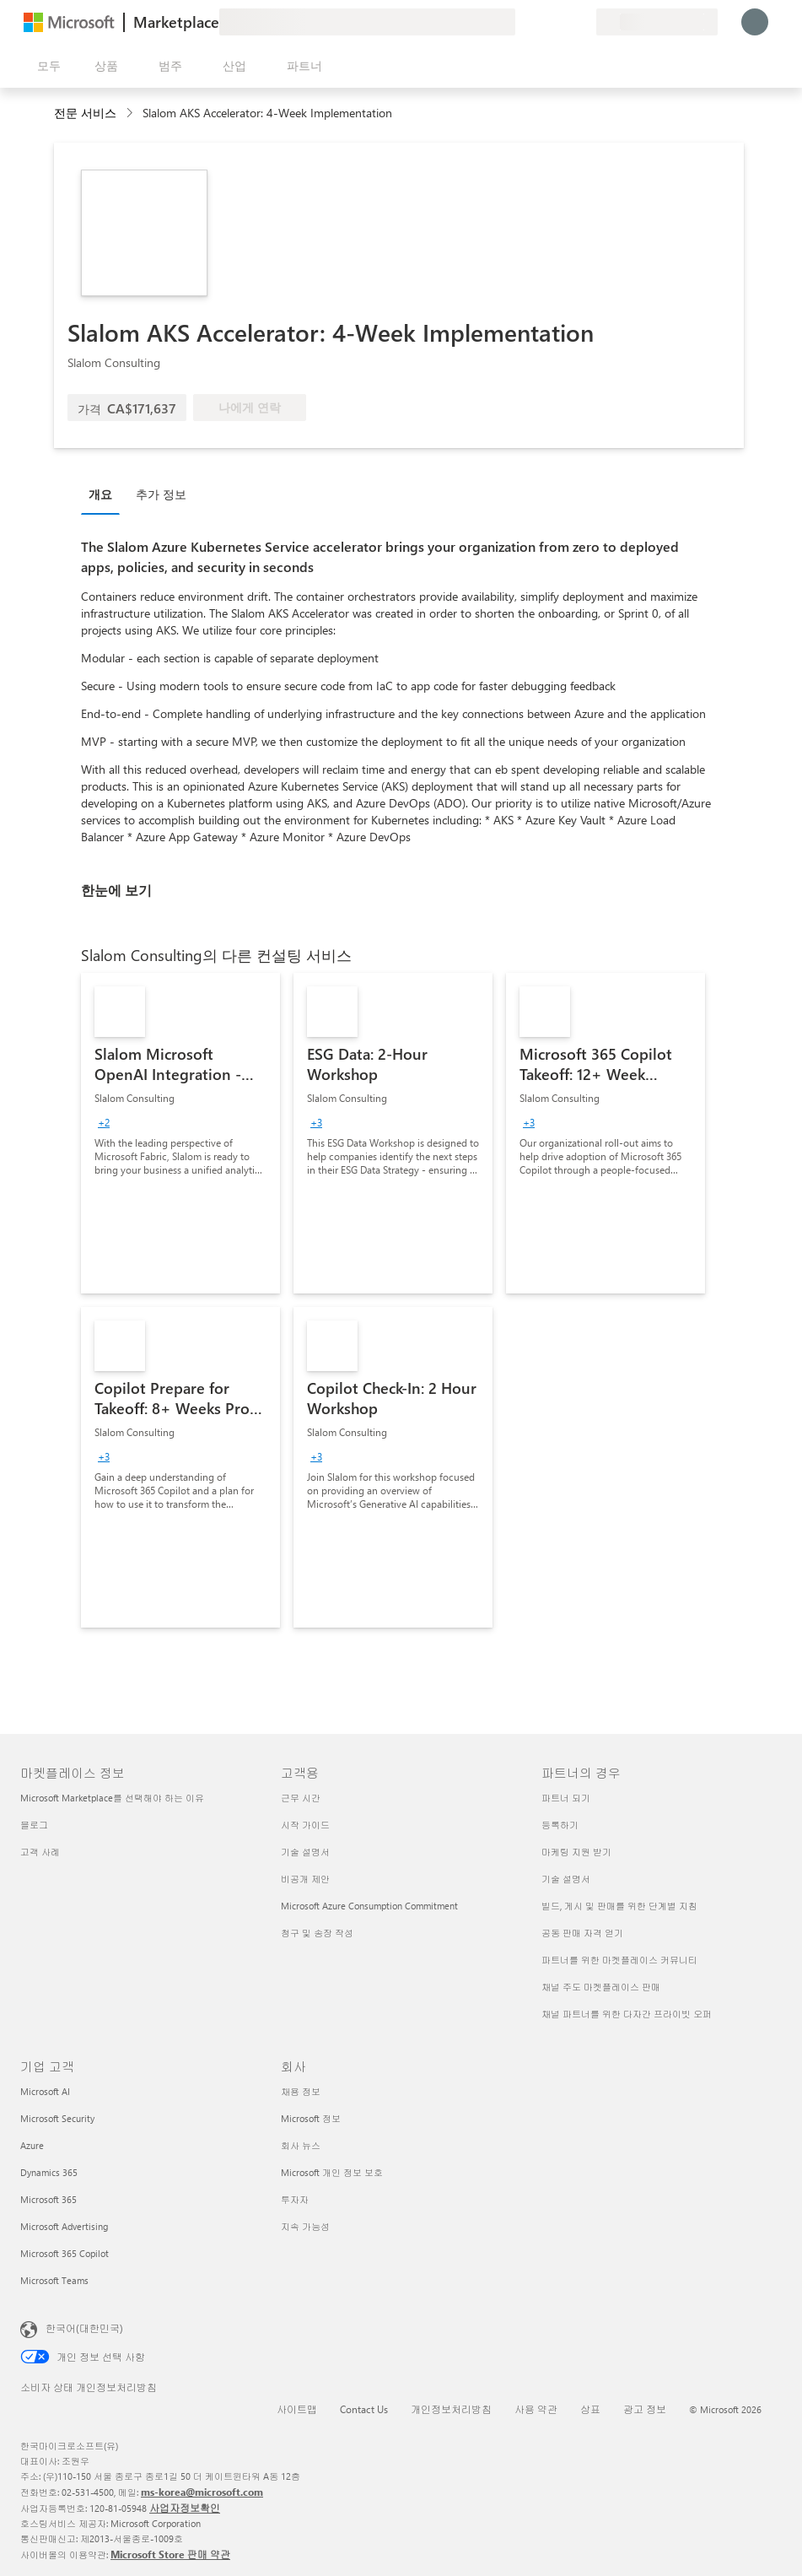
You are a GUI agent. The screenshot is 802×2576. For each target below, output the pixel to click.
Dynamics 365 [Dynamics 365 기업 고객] (49, 2172)
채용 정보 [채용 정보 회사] (300, 2091)
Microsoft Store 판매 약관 (170, 2554)
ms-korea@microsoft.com (202, 2491)
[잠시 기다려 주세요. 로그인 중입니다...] (754, 21)
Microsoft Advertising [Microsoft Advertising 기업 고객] (64, 2226)
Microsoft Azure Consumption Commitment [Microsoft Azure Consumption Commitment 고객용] (369, 1905)
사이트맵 (297, 2409)
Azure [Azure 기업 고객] (32, 2145)
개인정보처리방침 (451, 2409)
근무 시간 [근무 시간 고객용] (300, 1797)
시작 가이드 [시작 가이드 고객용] (305, 1824)
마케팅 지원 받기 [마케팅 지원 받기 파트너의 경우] (576, 1851)
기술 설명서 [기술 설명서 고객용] (305, 1851)
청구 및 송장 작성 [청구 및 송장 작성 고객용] (317, 1932)
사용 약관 (535, 2409)
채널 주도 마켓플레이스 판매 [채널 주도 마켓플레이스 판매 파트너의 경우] (600, 1986)
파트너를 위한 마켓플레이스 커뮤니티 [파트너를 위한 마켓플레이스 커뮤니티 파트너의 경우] (619, 1959)
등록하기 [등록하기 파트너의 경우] (560, 1824)
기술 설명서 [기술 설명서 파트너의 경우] (565, 1878)
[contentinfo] (131, 113)
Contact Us (364, 2409)
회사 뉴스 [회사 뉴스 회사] (300, 2145)
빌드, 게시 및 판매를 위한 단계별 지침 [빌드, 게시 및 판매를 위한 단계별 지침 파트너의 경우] (619, 1905)
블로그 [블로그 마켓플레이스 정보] (34, 1824)
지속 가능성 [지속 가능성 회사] (305, 2226)
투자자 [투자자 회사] (295, 2199)
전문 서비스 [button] (85, 113)
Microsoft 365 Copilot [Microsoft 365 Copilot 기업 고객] (64, 2253)
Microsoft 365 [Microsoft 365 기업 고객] (48, 2199)
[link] (180, 1133)
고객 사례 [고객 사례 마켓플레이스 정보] (40, 1851)
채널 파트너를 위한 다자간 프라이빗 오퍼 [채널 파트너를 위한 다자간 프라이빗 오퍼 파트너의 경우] (626, 2013)
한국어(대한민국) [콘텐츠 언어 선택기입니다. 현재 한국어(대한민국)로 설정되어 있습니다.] (84, 2328)
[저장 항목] (562, 22)
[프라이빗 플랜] (582, 22)
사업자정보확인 (184, 2507)
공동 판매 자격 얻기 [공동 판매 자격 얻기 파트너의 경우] (582, 1932)
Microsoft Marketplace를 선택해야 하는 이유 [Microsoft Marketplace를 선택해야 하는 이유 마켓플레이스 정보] (112, 1797)
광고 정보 (644, 2409)
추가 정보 (161, 494)
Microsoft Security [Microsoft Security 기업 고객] (57, 2118)
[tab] (104, 493)
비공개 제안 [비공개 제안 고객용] (305, 1878)
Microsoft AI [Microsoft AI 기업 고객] (45, 2091)
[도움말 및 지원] (542, 22)
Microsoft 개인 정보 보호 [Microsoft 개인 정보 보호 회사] (332, 2172)
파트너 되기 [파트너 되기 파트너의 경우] (565, 1797)
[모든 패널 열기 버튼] (45, 66)
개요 (100, 494)
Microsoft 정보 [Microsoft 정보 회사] (311, 2118)
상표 (590, 2409)
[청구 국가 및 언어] (657, 21)
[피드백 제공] (522, 22)
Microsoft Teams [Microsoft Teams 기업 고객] (54, 2280)
